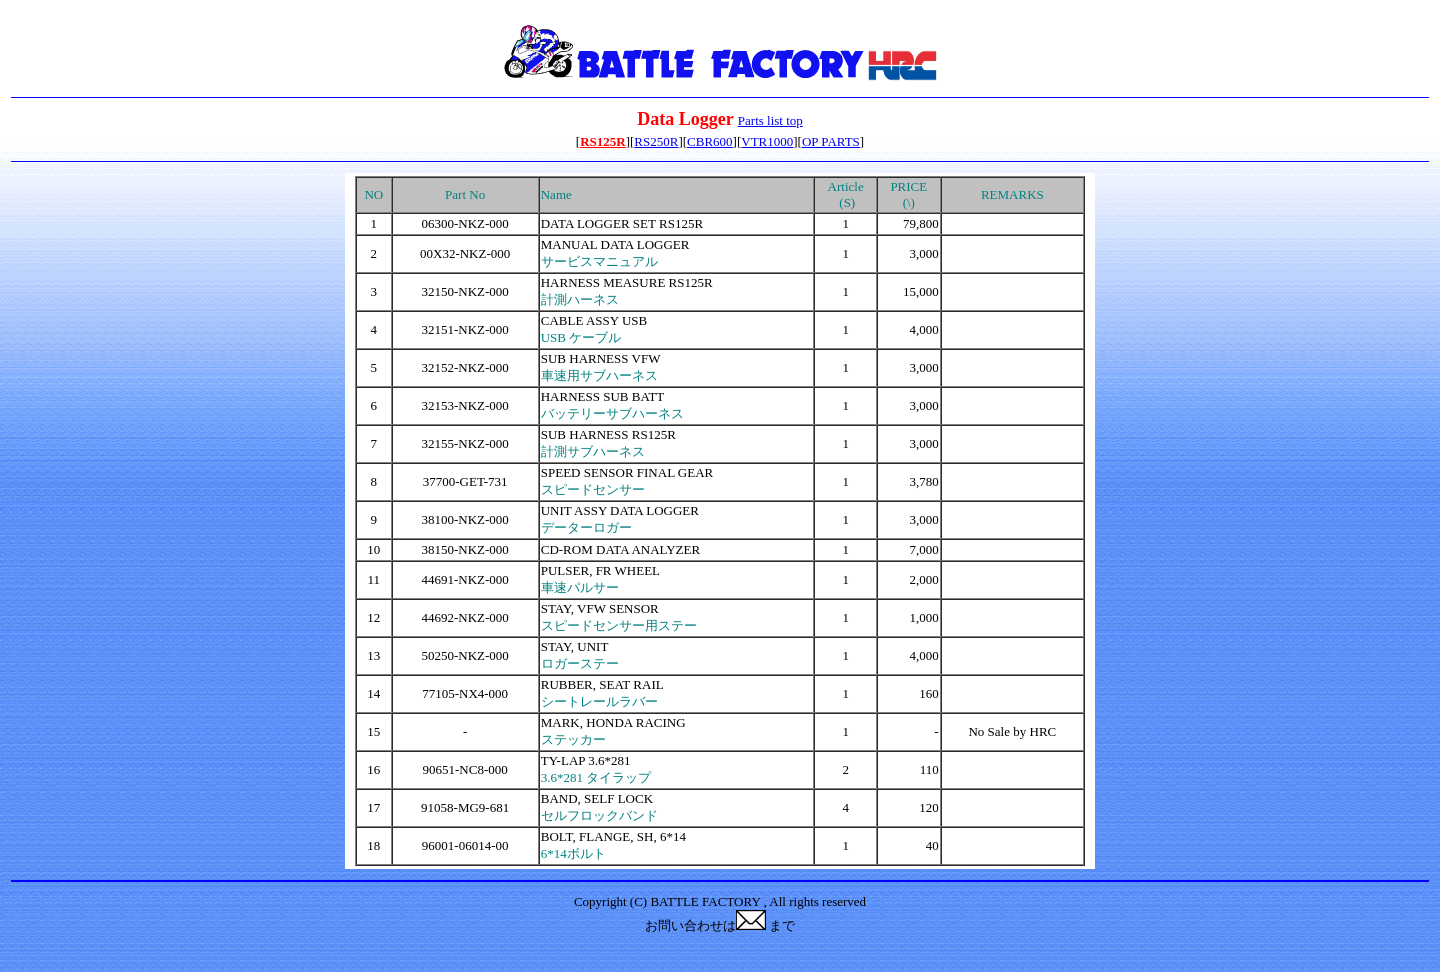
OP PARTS (831, 141)
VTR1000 (767, 141)
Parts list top (770, 120)
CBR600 (710, 141)
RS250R (656, 141)
